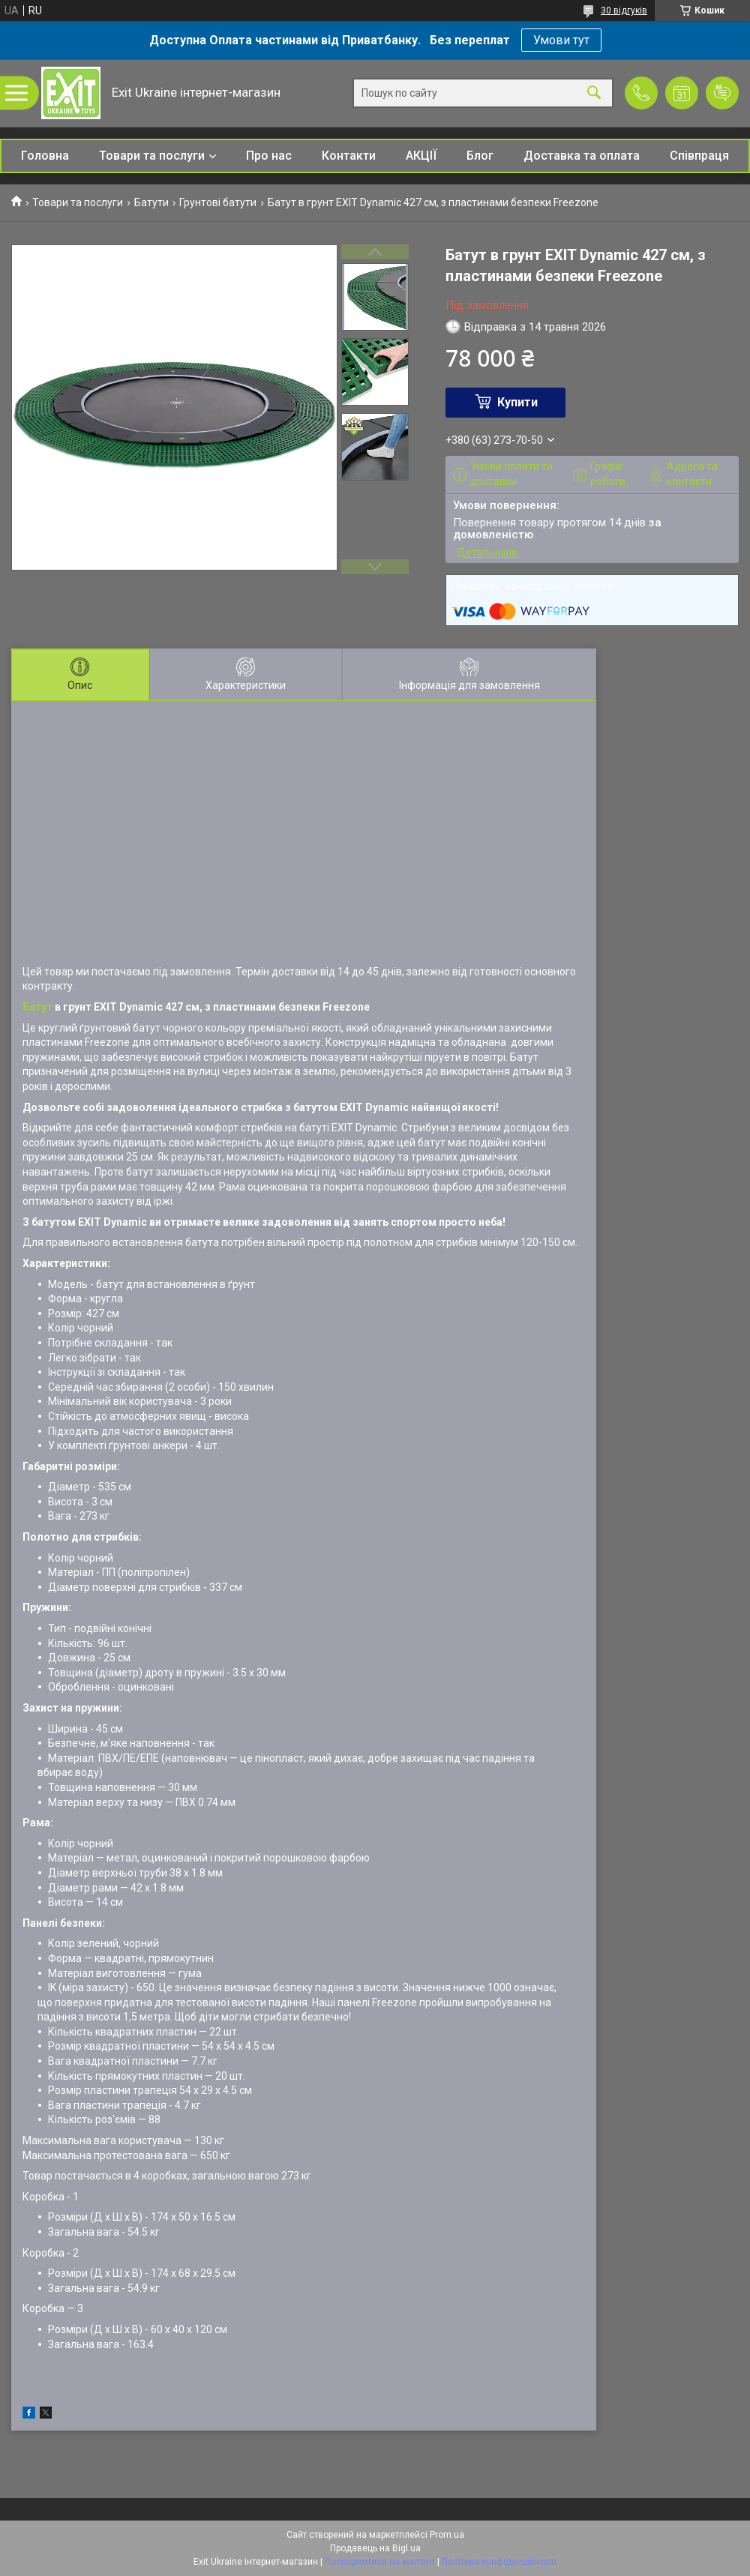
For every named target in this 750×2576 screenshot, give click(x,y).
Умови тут (561, 40)
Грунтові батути (217, 202)
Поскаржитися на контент (380, 2562)
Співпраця (699, 155)
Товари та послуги (152, 155)
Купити (517, 402)
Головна (45, 155)
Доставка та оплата (582, 155)
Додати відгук (722, 92)
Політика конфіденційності (499, 2562)
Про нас (269, 155)
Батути (151, 202)
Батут (37, 1007)
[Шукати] (594, 93)
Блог (480, 155)
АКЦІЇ (421, 155)
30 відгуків (624, 10)
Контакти (349, 155)
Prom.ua (447, 2535)
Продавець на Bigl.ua (375, 2548)
